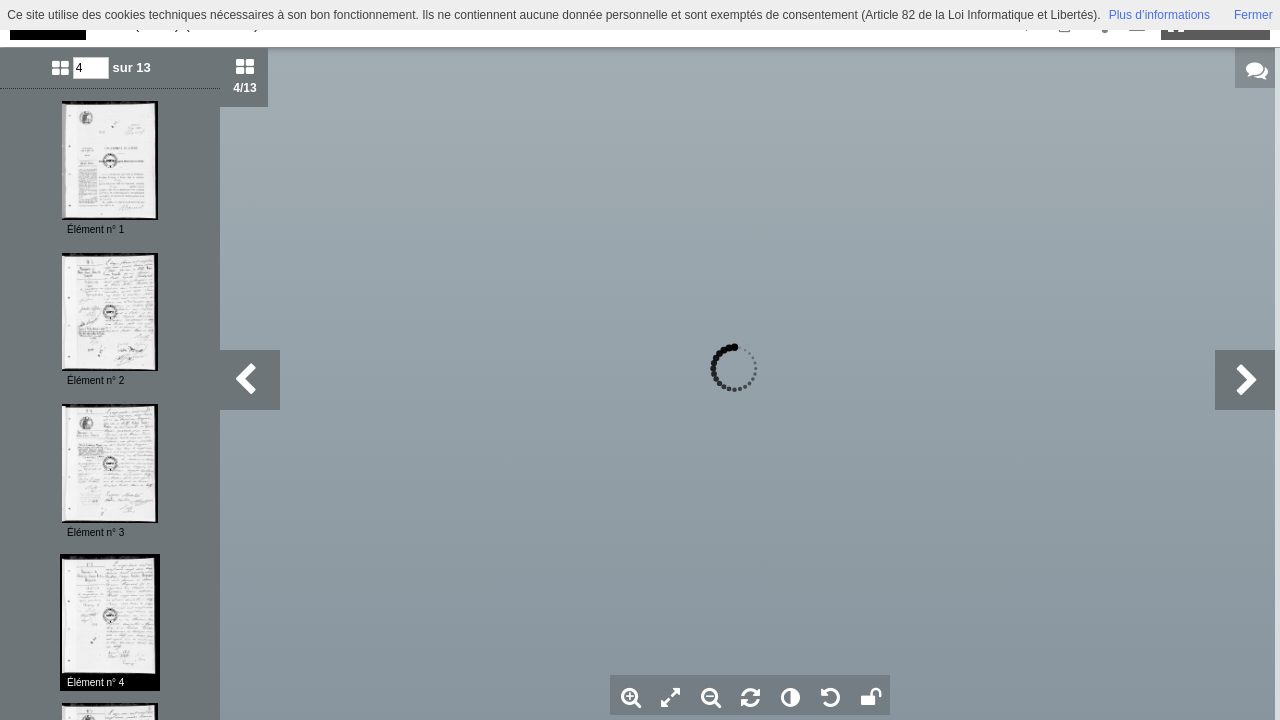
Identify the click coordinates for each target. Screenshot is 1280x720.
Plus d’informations (1159, 15)
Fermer (1253, 15)
